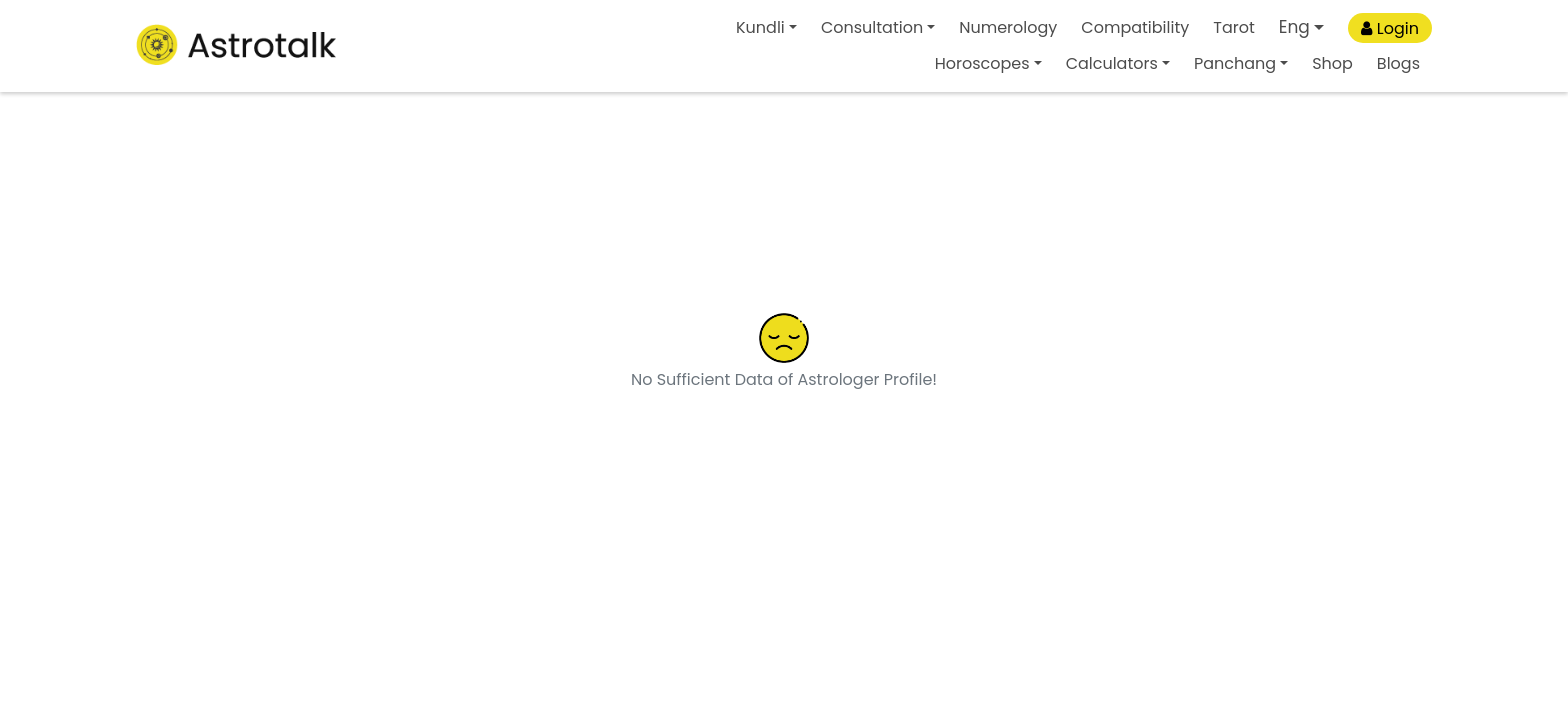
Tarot (1234, 27)
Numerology (1008, 27)
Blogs (1398, 63)
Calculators (1112, 63)
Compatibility (1135, 27)
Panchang (1235, 63)
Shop (1332, 63)
